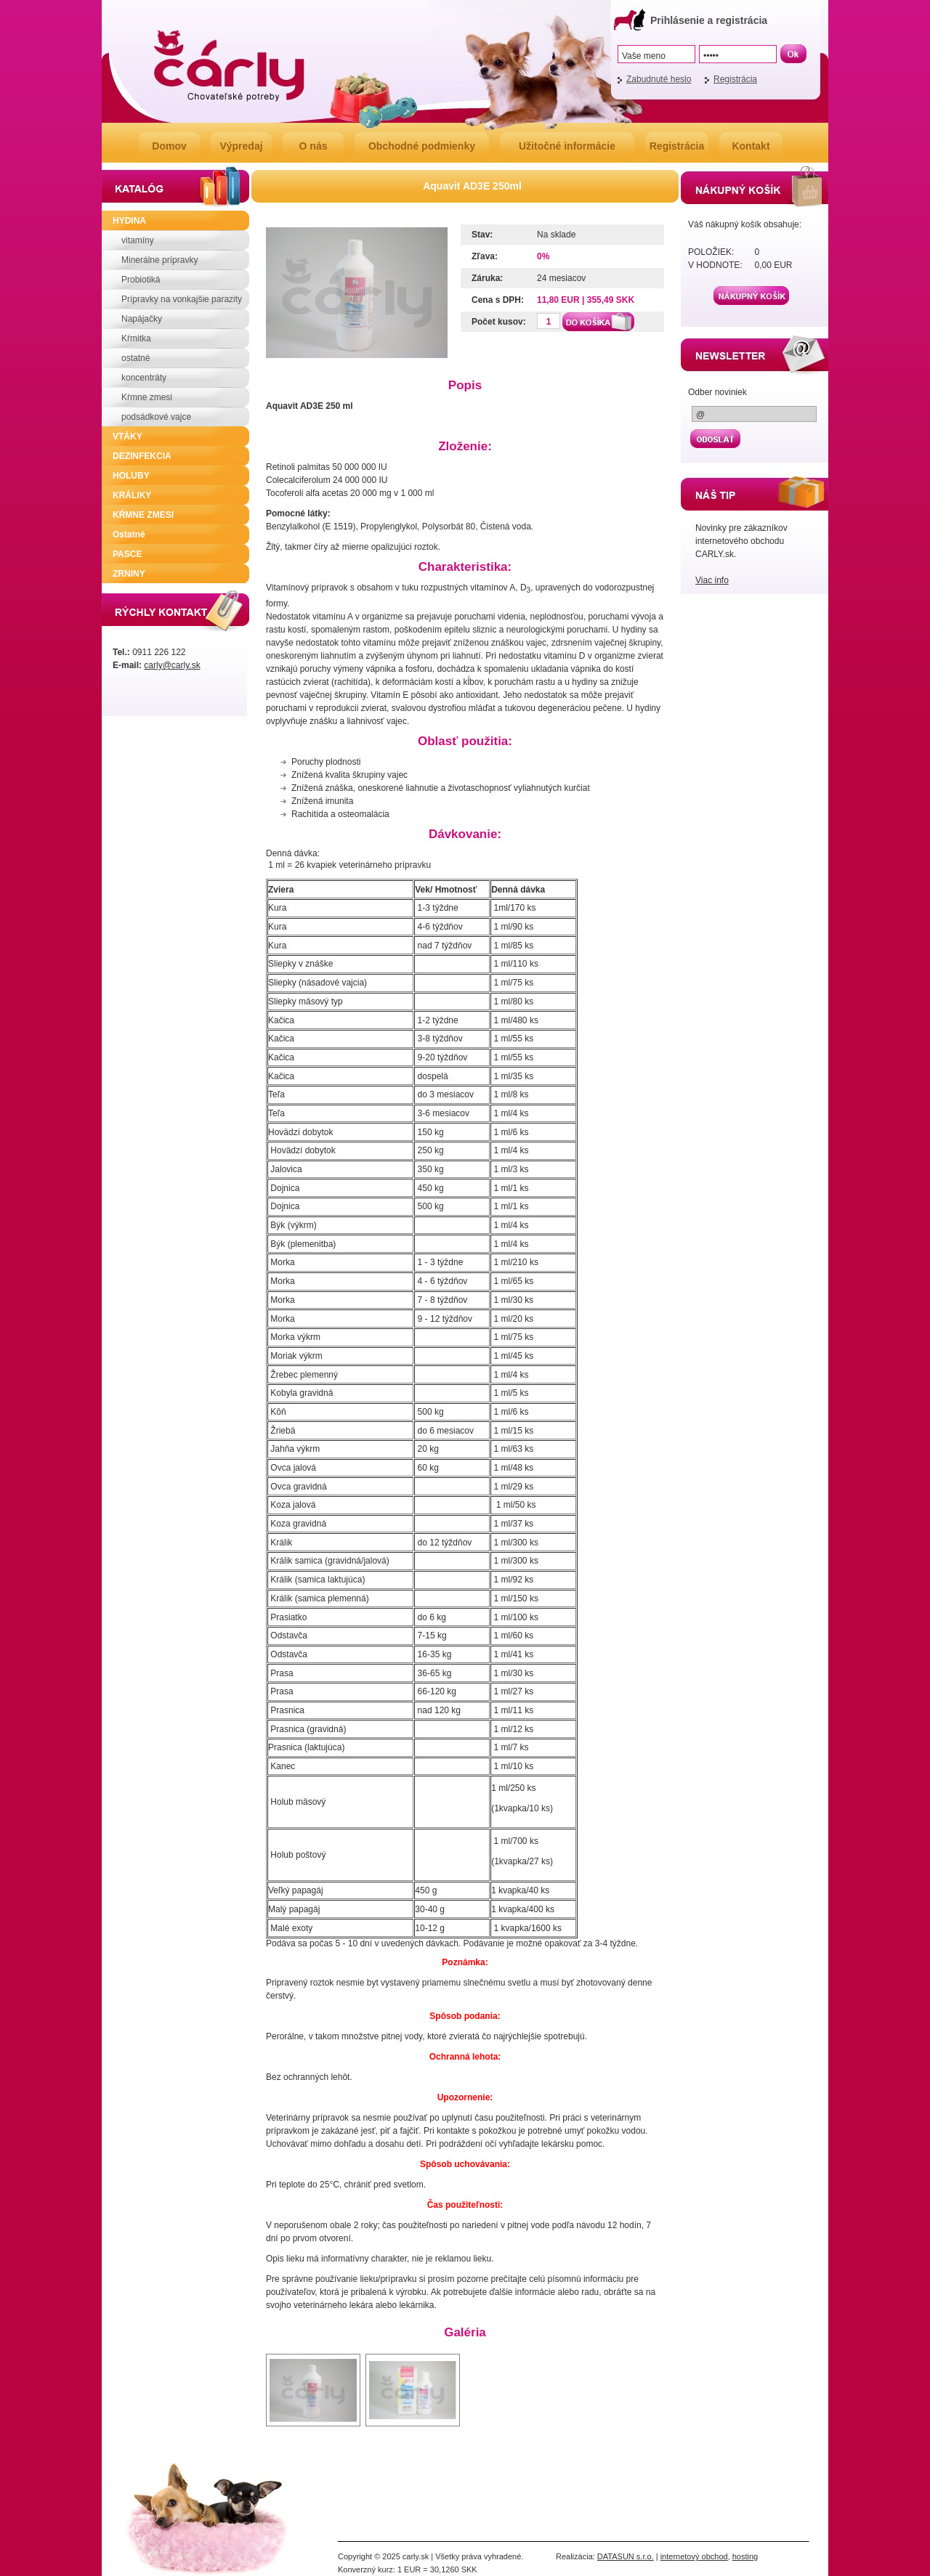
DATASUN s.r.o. (625, 2556)
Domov (169, 146)
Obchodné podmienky (421, 146)
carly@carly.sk (172, 665)
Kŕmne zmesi (146, 397)
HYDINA (129, 221)
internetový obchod (694, 2556)
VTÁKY (127, 436)
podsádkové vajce (156, 417)
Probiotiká (140, 280)
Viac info (712, 580)
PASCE (127, 554)
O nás (313, 146)
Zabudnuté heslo (658, 79)
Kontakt (750, 146)
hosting (745, 2556)
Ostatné (129, 534)
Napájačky (141, 319)
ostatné (135, 358)
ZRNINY (129, 574)
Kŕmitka (136, 338)
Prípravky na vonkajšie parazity (181, 299)
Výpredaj (240, 146)
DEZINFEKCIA (142, 456)
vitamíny (137, 240)
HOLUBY (131, 476)
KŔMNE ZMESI (143, 515)
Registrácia (735, 79)
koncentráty (143, 378)
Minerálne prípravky (159, 260)
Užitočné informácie (567, 146)
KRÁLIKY (132, 495)
